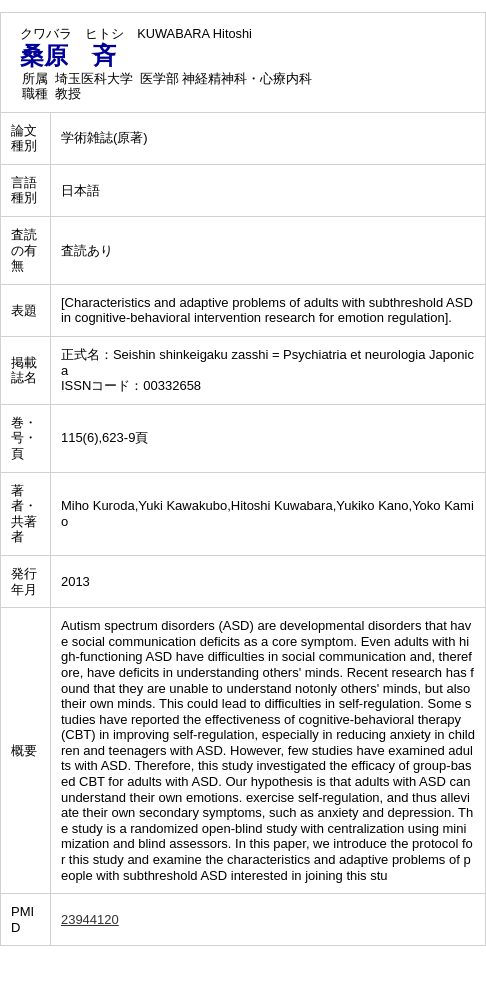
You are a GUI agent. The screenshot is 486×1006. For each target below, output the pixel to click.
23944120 (90, 919)
